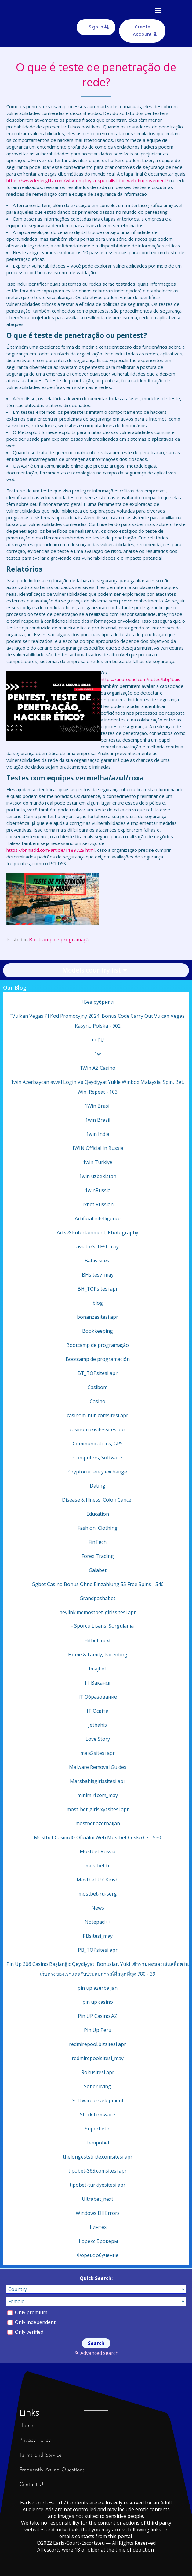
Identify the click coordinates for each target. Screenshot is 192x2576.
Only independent (31, 2322)
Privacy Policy (35, 2440)
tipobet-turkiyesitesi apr (97, 2184)
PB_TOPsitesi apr (98, 1950)
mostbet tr (97, 1865)
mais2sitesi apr (97, 1753)
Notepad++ (98, 1921)
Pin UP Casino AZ (97, 2016)
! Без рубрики (98, 1002)
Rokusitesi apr (97, 2072)
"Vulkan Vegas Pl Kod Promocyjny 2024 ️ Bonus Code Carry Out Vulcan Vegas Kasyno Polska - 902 (97, 1021)
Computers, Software (97, 1457)
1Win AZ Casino (97, 1068)
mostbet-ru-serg (97, 1893)
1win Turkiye (97, 1162)
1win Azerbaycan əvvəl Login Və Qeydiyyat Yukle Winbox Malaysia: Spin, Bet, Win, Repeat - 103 (97, 1087)
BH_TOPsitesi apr (98, 1288)
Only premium (27, 2312)
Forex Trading (98, 1556)
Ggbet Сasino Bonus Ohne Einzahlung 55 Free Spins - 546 (98, 1584)
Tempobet (97, 2142)
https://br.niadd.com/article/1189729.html (50, 850)
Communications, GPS (98, 1443)
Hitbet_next (97, 1640)
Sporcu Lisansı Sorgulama (104, 1625)
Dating (97, 1485)
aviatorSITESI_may (97, 1246)
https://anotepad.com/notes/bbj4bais (140, 679)
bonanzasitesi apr (97, 1317)
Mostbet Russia (97, 1851)
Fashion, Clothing (98, 1528)
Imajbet (97, 1668)
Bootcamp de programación (98, 1359)
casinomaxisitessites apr (97, 1429)
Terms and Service (40, 2455)
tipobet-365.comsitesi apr (97, 2170)
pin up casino (97, 2002)
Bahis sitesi (97, 1260)
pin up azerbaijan (98, 1988)
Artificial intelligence (98, 1218)
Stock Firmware (97, 2114)
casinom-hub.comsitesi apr (97, 1415)
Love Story (97, 1739)
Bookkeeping (97, 1331)
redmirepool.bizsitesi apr (97, 2044)
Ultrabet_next (97, 2199)
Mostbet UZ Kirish (97, 1879)
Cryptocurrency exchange (97, 1471)
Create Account (142, 30)
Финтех (98, 2227)
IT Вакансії (97, 1682)
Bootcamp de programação (60, 939)
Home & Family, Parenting (97, 1654)
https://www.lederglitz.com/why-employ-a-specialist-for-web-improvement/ (87, 180)
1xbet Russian (98, 1204)
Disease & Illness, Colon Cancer (97, 1499)
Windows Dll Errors (98, 2213)
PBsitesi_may (98, 1936)
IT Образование (97, 1696)
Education (97, 1513)
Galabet (98, 1570)
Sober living (97, 2086)
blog (97, 1302)
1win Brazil (97, 1120)
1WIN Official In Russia (97, 1148)
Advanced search (96, 2353)
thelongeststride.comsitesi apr (97, 2156)
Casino (97, 1401)
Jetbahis (97, 1725)
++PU (97, 1039)
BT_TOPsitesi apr (98, 1373)
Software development (98, 2100)
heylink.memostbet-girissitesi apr (97, 1612)
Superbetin (97, 2128)
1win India (97, 1134)
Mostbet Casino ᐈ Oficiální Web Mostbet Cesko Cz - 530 (97, 1837)
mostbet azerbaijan (97, 1823)
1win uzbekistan (97, 1176)
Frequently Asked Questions (52, 2470)
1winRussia (97, 1190)
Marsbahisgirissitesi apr (97, 1781)
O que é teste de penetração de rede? (96, 75)
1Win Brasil (97, 1106)
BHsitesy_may (98, 1274)
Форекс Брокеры (98, 2241)
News (97, 1907)
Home (26, 2426)
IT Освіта (97, 1710)
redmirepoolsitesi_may (98, 2058)
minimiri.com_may (97, 1795)
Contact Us (32, 2485)
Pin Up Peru (97, 2030)
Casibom (97, 1387)
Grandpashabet (97, 1598)
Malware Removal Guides (97, 1767)
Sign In (96, 27)
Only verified (25, 2332)
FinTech (98, 1542)
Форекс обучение (97, 2255)
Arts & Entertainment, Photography (97, 1232)
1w (97, 1054)
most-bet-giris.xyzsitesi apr (98, 1809)
